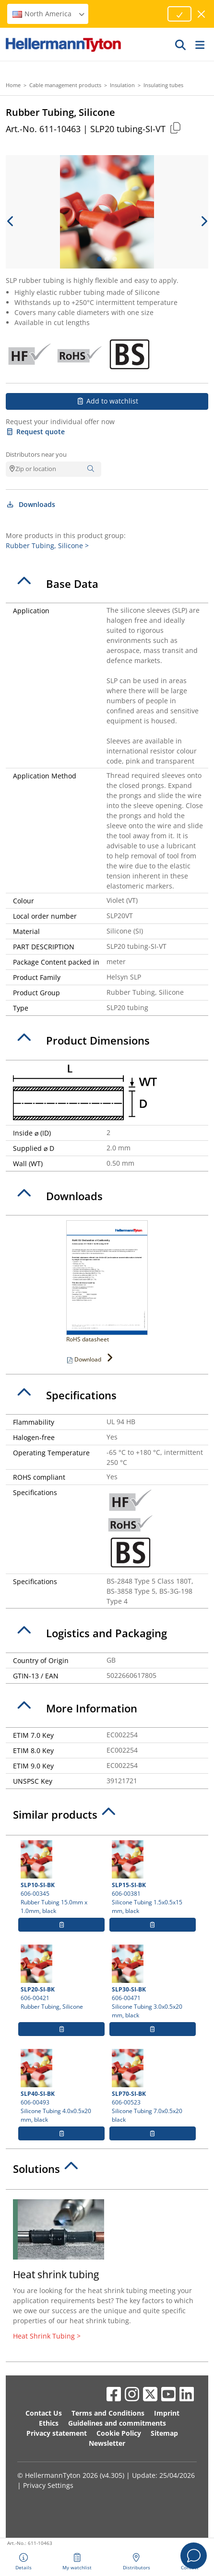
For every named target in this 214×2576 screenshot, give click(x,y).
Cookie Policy (118, 2433)
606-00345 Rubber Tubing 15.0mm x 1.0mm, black (61, 1877)
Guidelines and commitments (117, 2423)
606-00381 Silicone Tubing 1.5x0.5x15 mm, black (152, 1877)
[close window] (201, 14)
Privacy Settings (48, 2485)
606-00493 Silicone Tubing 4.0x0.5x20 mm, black (61, 2086)
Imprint (166, 2413)
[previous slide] (10, 221)
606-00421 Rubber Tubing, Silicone (61, 1978)
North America (48, 13)
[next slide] (203, 221)
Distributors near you (36, 454)
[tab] (107, 584)
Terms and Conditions (107, 2413)
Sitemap (164, 2433)
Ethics (49, 2423)
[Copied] (175, 127)
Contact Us (43, 2413)
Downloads (30, 504)
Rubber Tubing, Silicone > (47, 545)
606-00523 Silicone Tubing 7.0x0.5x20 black (152, 2086)
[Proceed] (179, 14)
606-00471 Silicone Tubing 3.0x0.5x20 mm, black (152, 1982)
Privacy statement (56, 2433)
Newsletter (107, 2443)
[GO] (181, 44)
